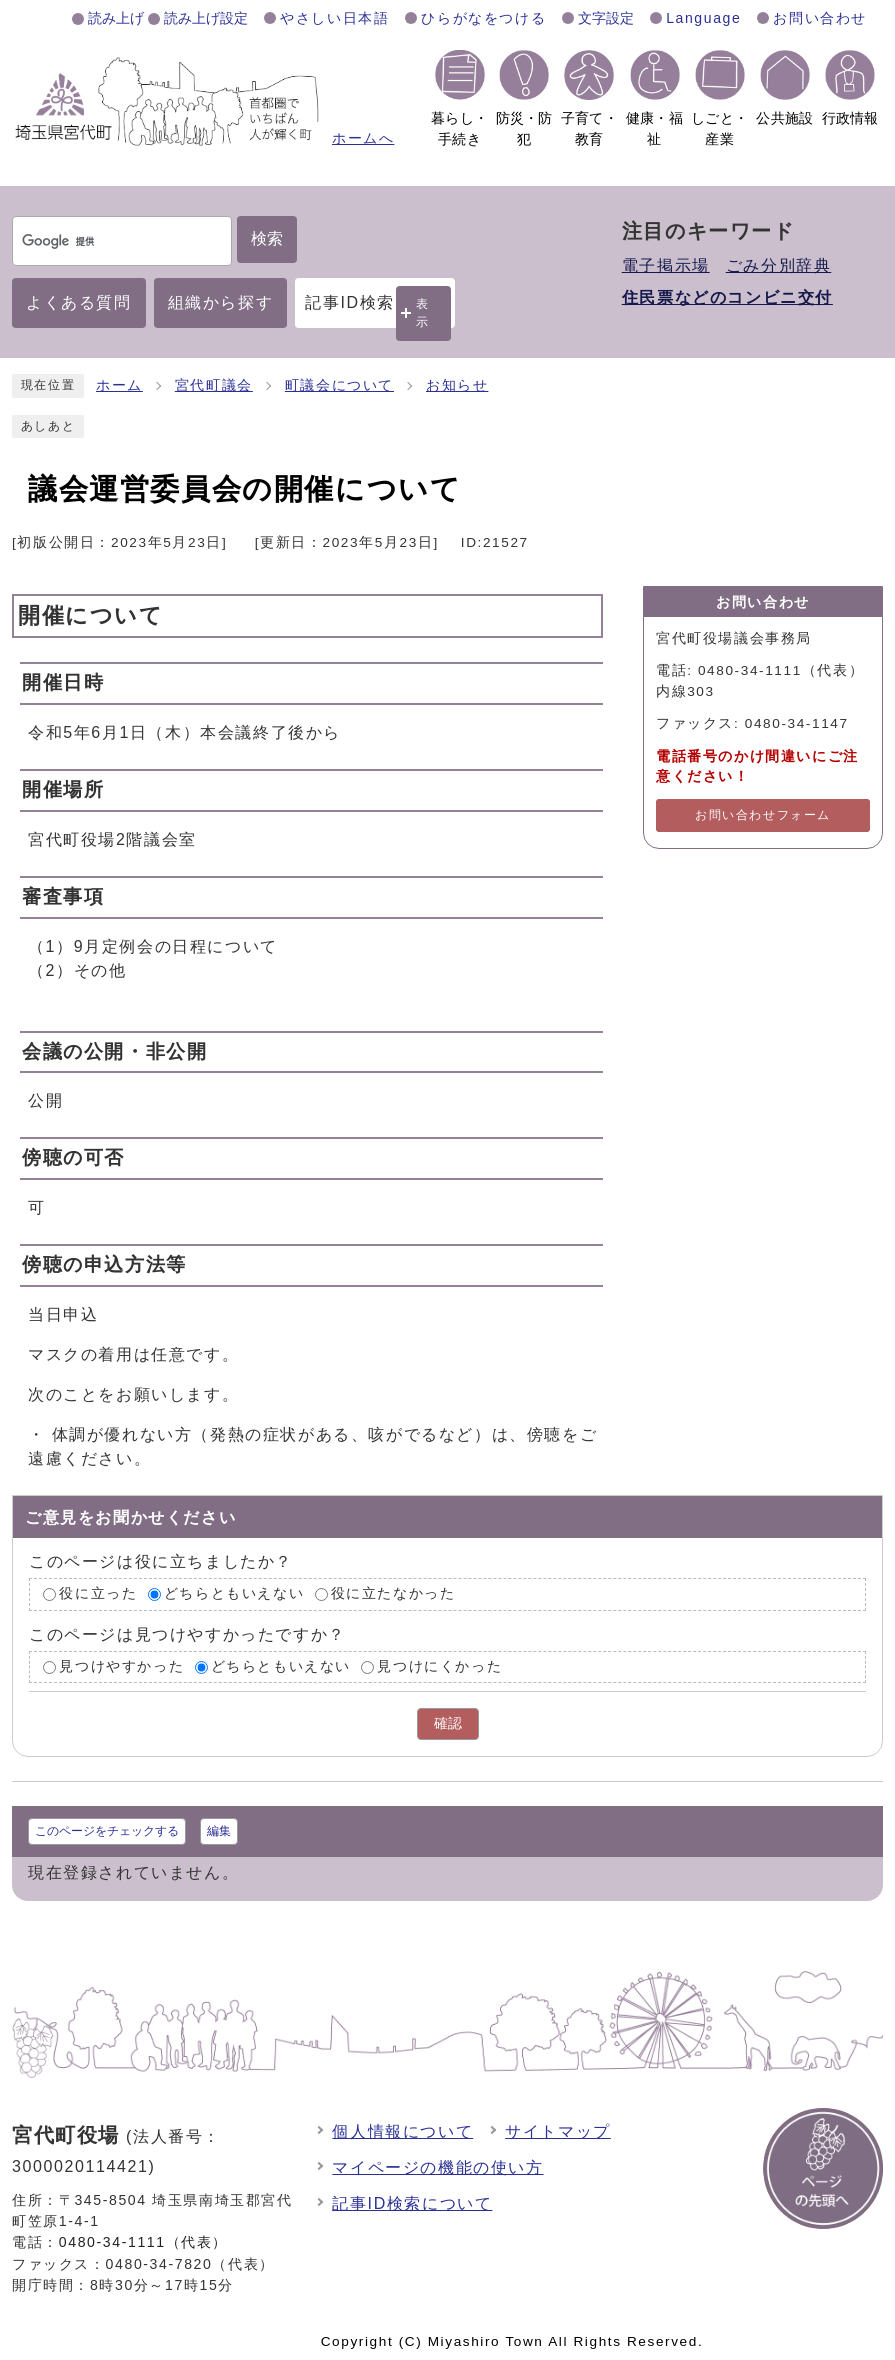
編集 (219, 1831)
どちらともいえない (234, 1593)
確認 (448, 1723)
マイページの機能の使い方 (437, 2167)
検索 (267, 238)
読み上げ (116, 18)
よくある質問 (79, 302)
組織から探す (221, 302)
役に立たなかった (393, 1593)
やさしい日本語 (334, 18)
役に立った (98, 1593)
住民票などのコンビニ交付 (727, 297)
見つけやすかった (121, 1666)
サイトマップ (558, 2131)
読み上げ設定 (206, 18)
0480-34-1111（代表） (143, 2242)
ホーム (119, 385)
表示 (423, 312)
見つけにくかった (439, 1666)
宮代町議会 (214, 385)
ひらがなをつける (483, 18)
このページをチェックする (107, 1831)
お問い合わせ (820, 18)
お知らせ (457, 385)
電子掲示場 (666, 265)
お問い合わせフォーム (763, 815)
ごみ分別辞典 (779, 265)
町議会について (339, 385)
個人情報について (402, 2131)
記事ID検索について (412, 2203)
